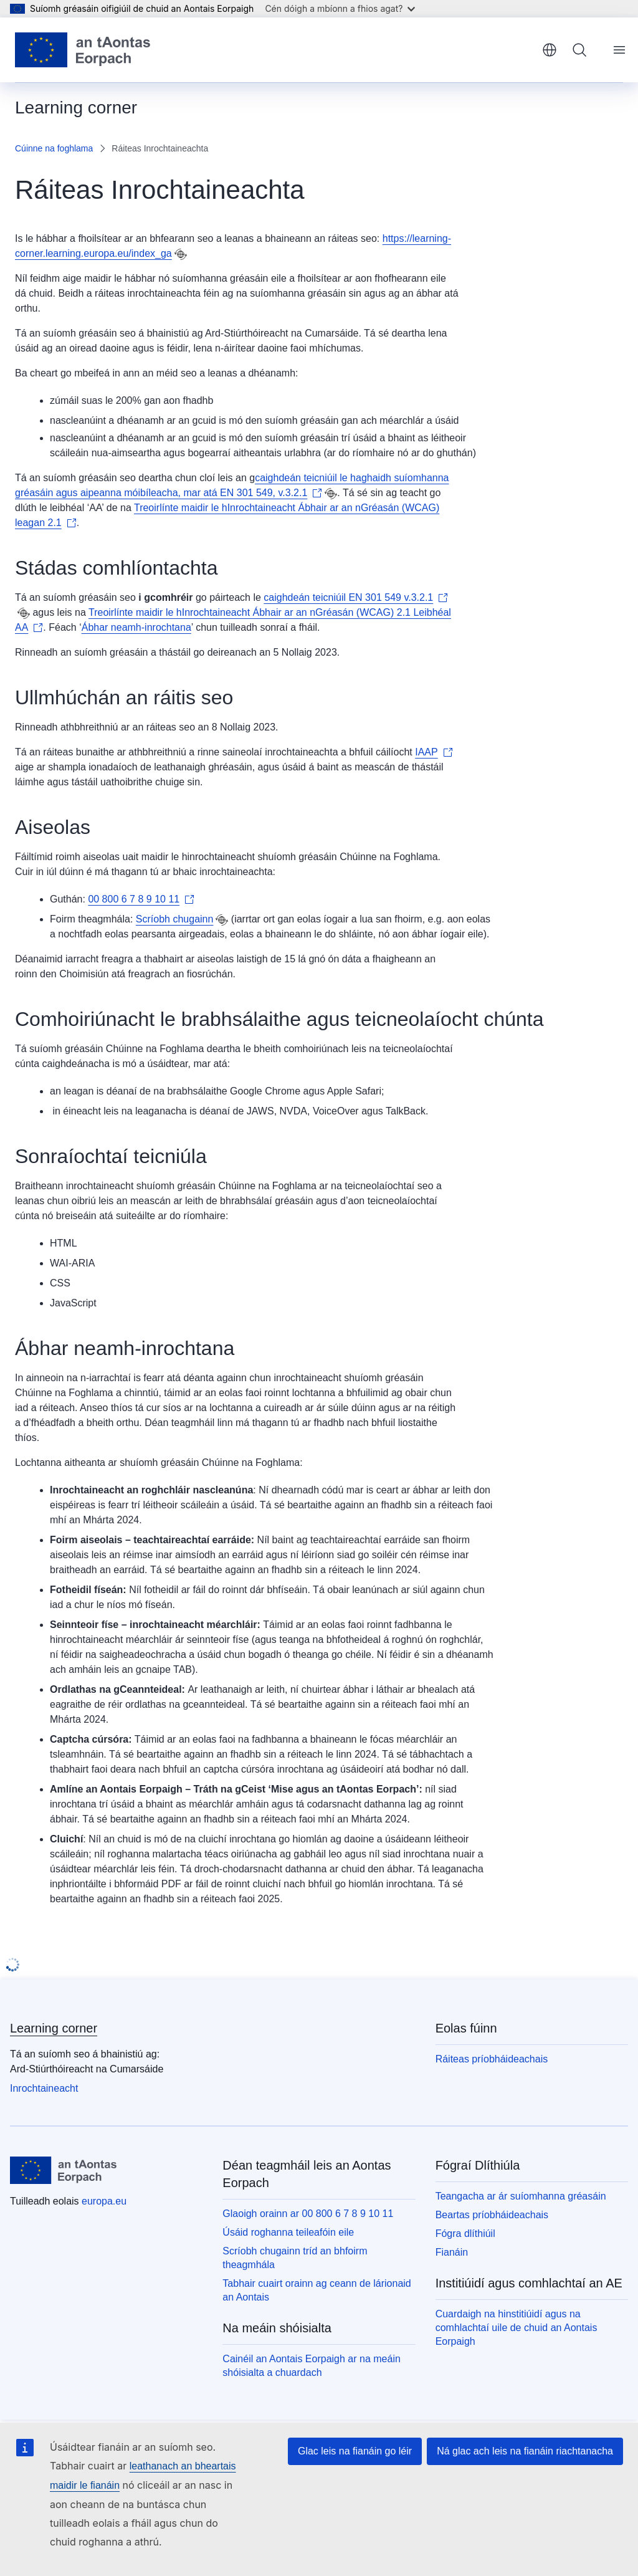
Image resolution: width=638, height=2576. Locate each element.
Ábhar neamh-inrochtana (136, 627)
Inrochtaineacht (44, 2088)
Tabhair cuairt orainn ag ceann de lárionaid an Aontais (316, 2290)
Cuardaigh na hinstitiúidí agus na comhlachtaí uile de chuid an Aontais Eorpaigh (517, 2328)
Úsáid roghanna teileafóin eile (288, 2232)
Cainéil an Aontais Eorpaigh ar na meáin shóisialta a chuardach (311, 2365)
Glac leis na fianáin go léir (355, 2451)
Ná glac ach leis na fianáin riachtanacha (525, 2451)
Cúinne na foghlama (54, 148)
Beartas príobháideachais (492, 2215)
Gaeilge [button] (549, 49)
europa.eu (104, 2201)
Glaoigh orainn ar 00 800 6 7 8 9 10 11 (307, 2213)
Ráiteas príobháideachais (492, 2059)
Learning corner (53, 2028)
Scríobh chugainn (175, 919)
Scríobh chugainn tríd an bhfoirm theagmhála (294, 2258)
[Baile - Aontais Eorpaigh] (82, 49)
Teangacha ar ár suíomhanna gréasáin (521, 2196)
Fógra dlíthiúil (465, 2233)
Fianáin (452, 2252)
